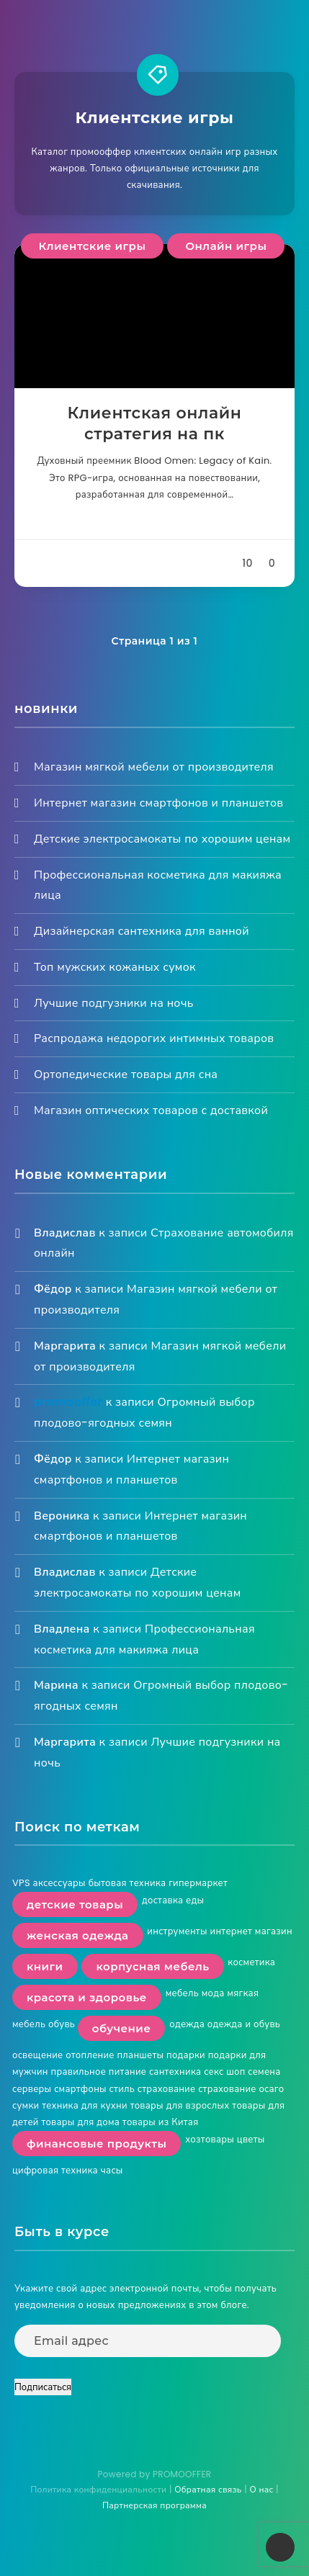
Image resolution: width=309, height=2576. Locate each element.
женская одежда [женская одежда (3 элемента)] (78, 1935)
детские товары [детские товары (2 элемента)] (75, 1904)
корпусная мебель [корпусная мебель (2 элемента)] (152, 1966)
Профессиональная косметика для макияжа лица (144, 1639)
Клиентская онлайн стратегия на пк (155, 423)
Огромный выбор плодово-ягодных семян (144, 1412)
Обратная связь (207, 2489)
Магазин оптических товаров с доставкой (151, 1110)
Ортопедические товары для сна (126, 1074)
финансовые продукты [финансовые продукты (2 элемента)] (96, 2143)
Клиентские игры (92, 246)
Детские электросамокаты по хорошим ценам (162, 838)
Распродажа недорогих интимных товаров (154, 1038)
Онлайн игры (226, 246)
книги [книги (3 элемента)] (45, 1966)
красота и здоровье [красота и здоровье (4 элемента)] (87, 1997)
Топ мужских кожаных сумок (115, 967)
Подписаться (42, 2387)
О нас (261, 2489)
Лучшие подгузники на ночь (114, 1003)
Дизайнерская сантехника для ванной (141, 931)
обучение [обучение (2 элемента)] (121, 2028)
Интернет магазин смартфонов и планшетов (158, 802)
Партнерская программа (154, 2505)
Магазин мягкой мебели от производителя (154, 766)
